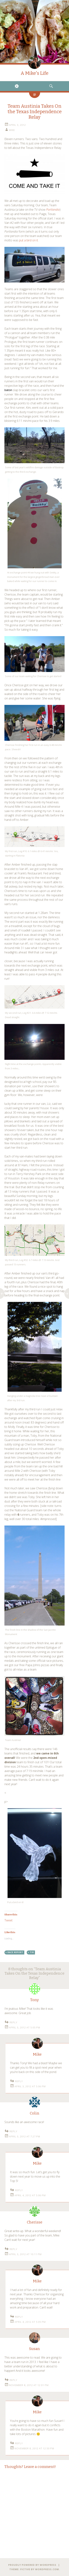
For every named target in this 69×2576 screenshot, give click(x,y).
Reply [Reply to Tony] (13, 2022)
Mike (12, 130)
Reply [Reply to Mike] (19, 2081)
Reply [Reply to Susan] (13, 2380)
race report (15, 1952)
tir (32, 1952)
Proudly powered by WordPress (32, 2564)
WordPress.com (47, 2569)
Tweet (8, 1919)
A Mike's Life (34, 73)
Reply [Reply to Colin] (13, 2131)
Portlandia (53, 210)
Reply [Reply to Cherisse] (13, 2249)
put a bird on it (28, 240)
